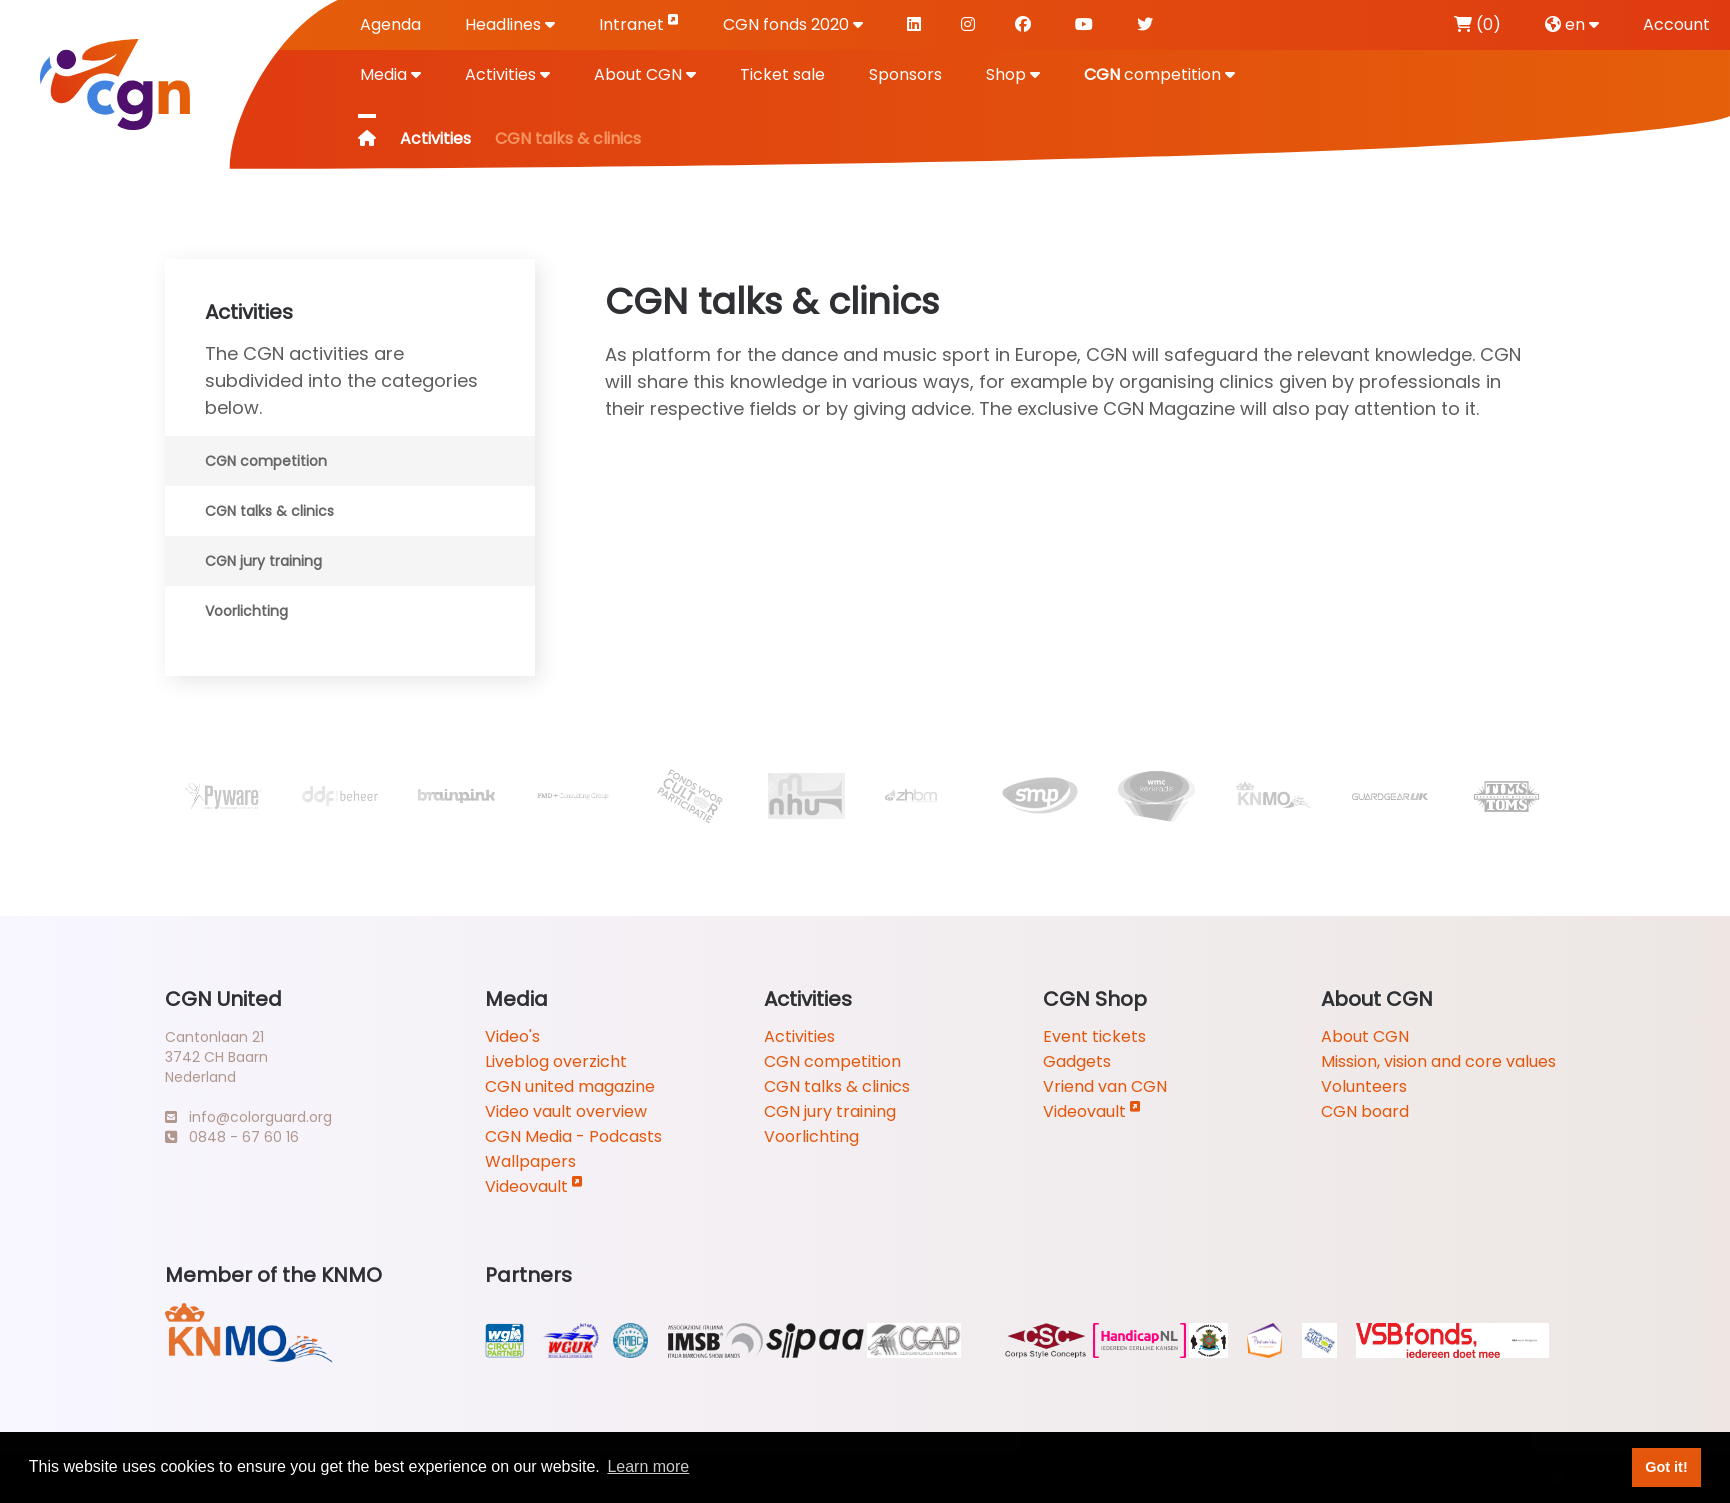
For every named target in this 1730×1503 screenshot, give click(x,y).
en (1572, 24)
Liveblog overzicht (556, 1061)
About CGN (645, 74)
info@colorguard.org (248, 1117)
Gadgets (1077, 1061)
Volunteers (1364, 1086)
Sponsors (905, 74)
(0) (1477, 24)
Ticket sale (782, 74)
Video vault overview (566, 1111)
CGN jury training (263, 561)
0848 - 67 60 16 (232, 1137)
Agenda (390, 24)
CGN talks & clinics (269, 511)
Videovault (534, 1186)
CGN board (1365, 1111)
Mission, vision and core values (1438, 1061)
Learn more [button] (648, 1466)
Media (390, 74)
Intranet (639, 23)
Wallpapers (530, 1161)
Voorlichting (246, 611)
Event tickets (1094, 1036)
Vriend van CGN (1105, 1086)
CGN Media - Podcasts (573, 1136)
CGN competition (266, 461)
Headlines (510, 24)
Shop (1013, 74)
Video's (512, 1036)
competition (1159, 74)
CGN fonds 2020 (793, 24)
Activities (507, 74)
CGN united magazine (570, 1086)
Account (1676, 24)
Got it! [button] (1666, 1467)
